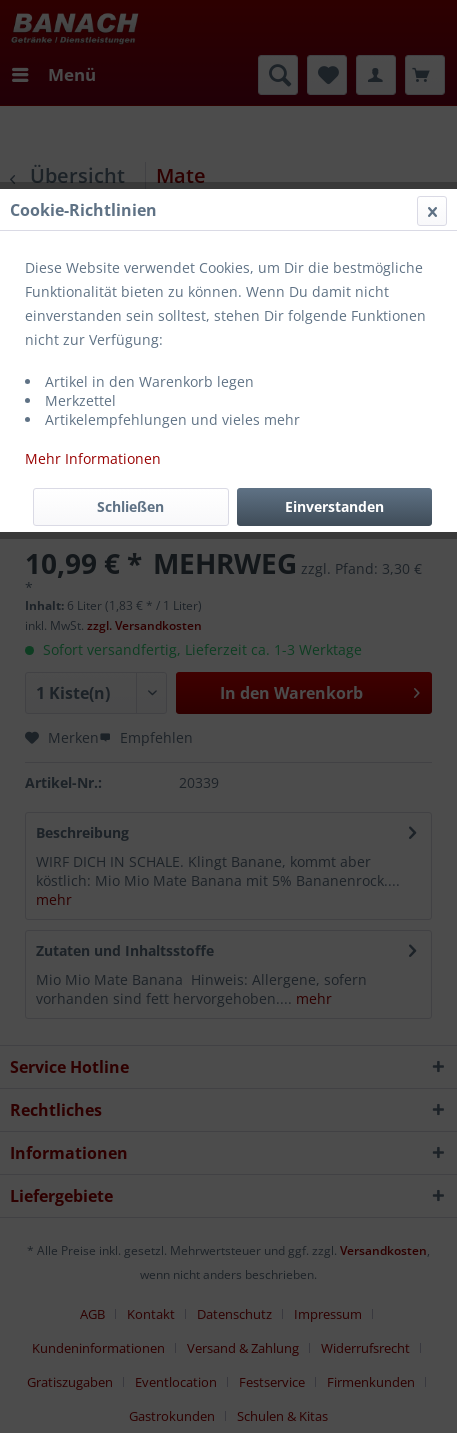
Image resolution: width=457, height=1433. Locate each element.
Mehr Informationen (93, 458)
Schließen (130, 506)
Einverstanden (334, 506)
